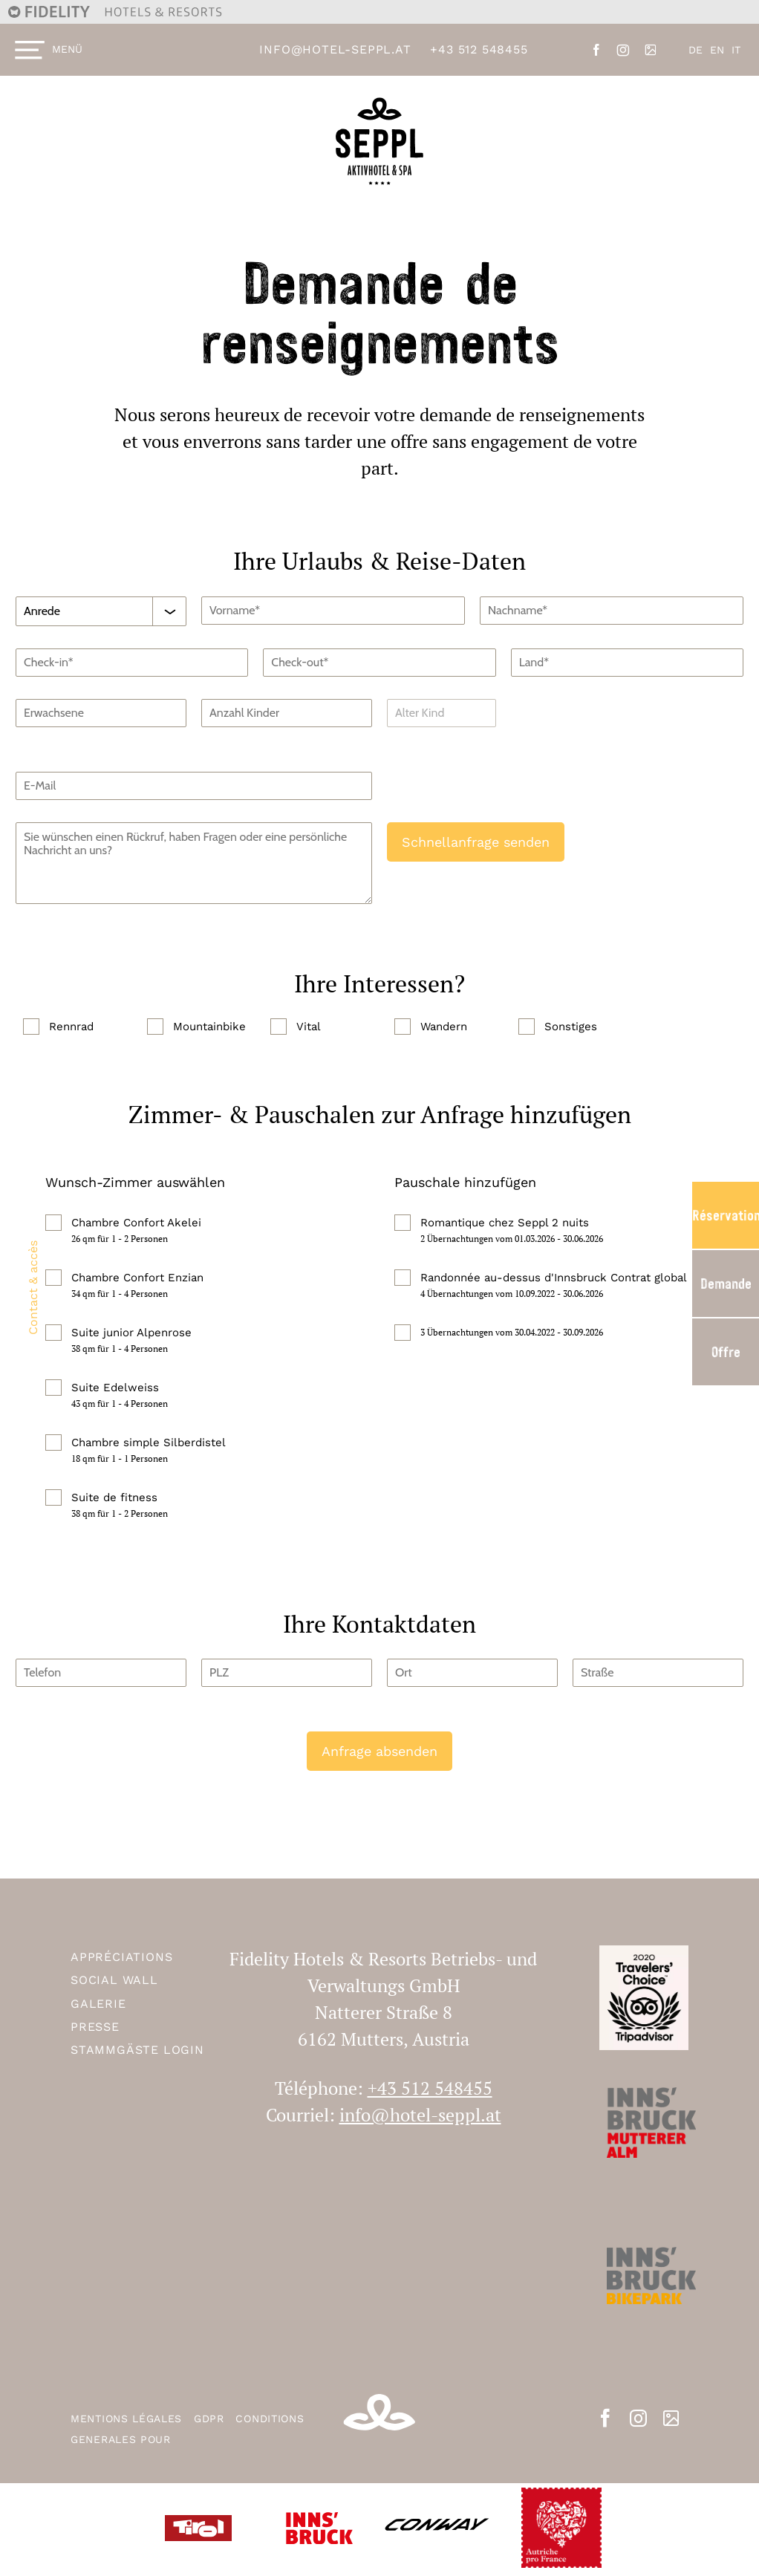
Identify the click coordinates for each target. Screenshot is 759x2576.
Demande (726, 1283)
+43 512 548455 (478, 49)
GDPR (211, 2418)
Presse (95, 2027)
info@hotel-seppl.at (335, 49)
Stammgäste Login (137, 2050)
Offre (725, 1352)
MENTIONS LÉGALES (128, 2418)
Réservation (725, 1215)
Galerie (98, 2004)
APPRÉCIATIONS (121, 1957)
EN (717, 50)
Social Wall (114, 1980)
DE (695, 50)
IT (736, 50)
